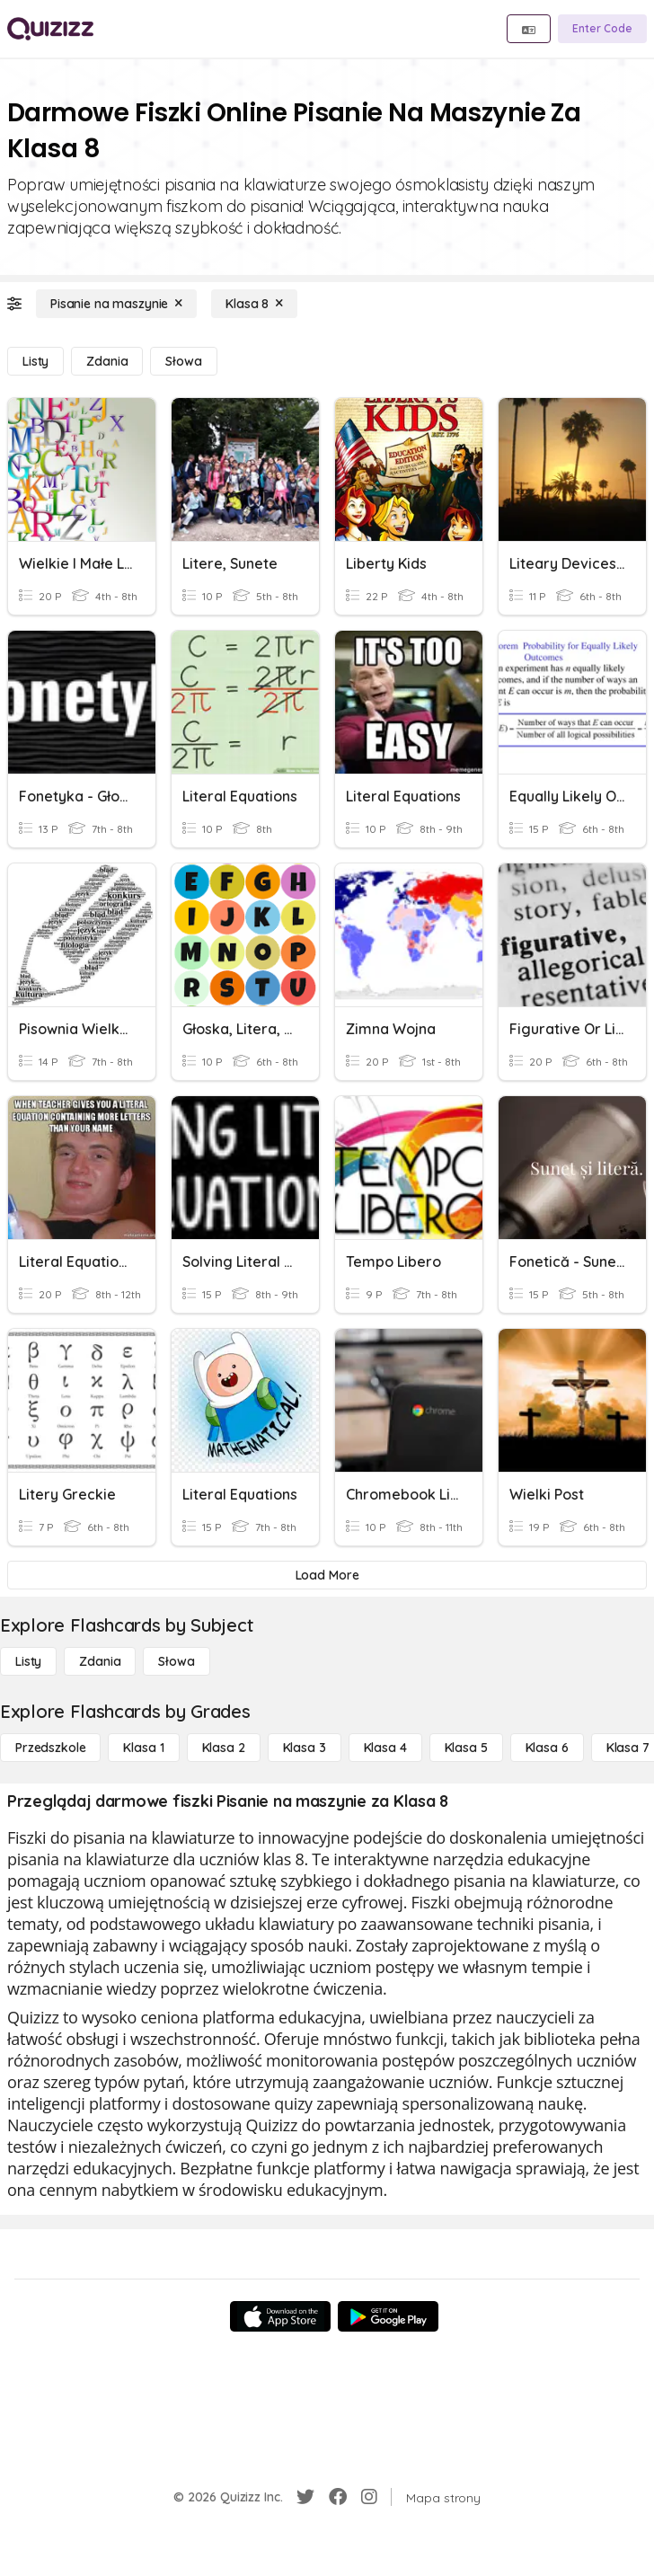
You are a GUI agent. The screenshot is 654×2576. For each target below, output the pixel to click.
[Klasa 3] (304, 1747)
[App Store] (280, 2316)
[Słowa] (183, 361)
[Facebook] (338, 2497)
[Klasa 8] (254, 303)
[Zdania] (107, 361)
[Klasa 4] (385, 1747)
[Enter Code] (602, 28)
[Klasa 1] (143, 1747)
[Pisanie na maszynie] (116, 303)
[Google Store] (388, 2316)
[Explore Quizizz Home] (50, 28)
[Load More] (327, 1575)
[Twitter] (305, 2497)
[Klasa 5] (466, 1747)
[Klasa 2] (224, 1747)
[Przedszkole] (50, 1747)
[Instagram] (369, 2497)
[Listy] (35, 361)
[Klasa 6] (547, 1747)
